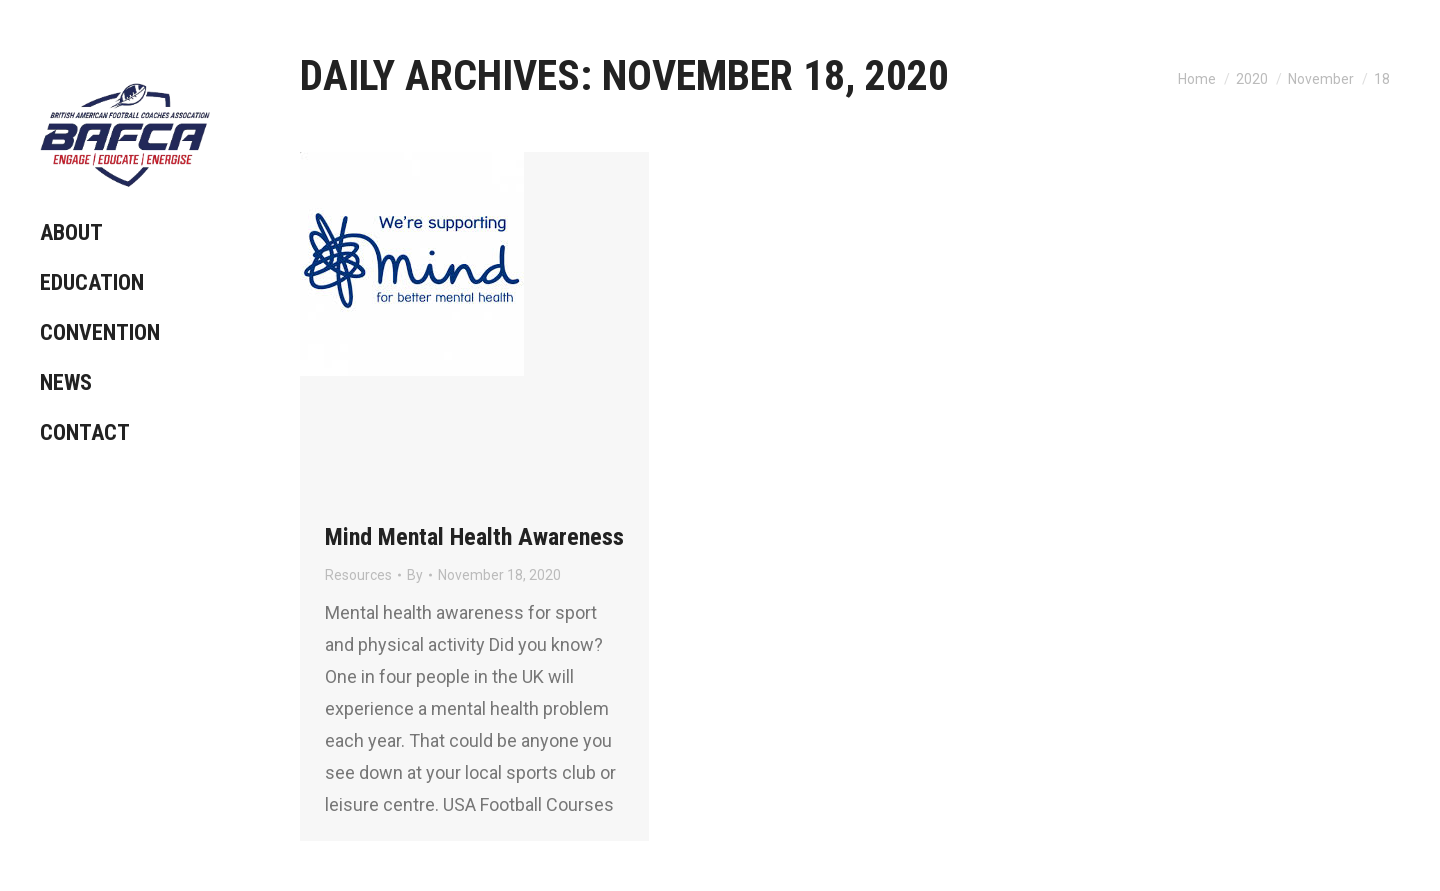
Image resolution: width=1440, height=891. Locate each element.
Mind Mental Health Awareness (474, 537)
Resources (358, 575)
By (415, 575)
